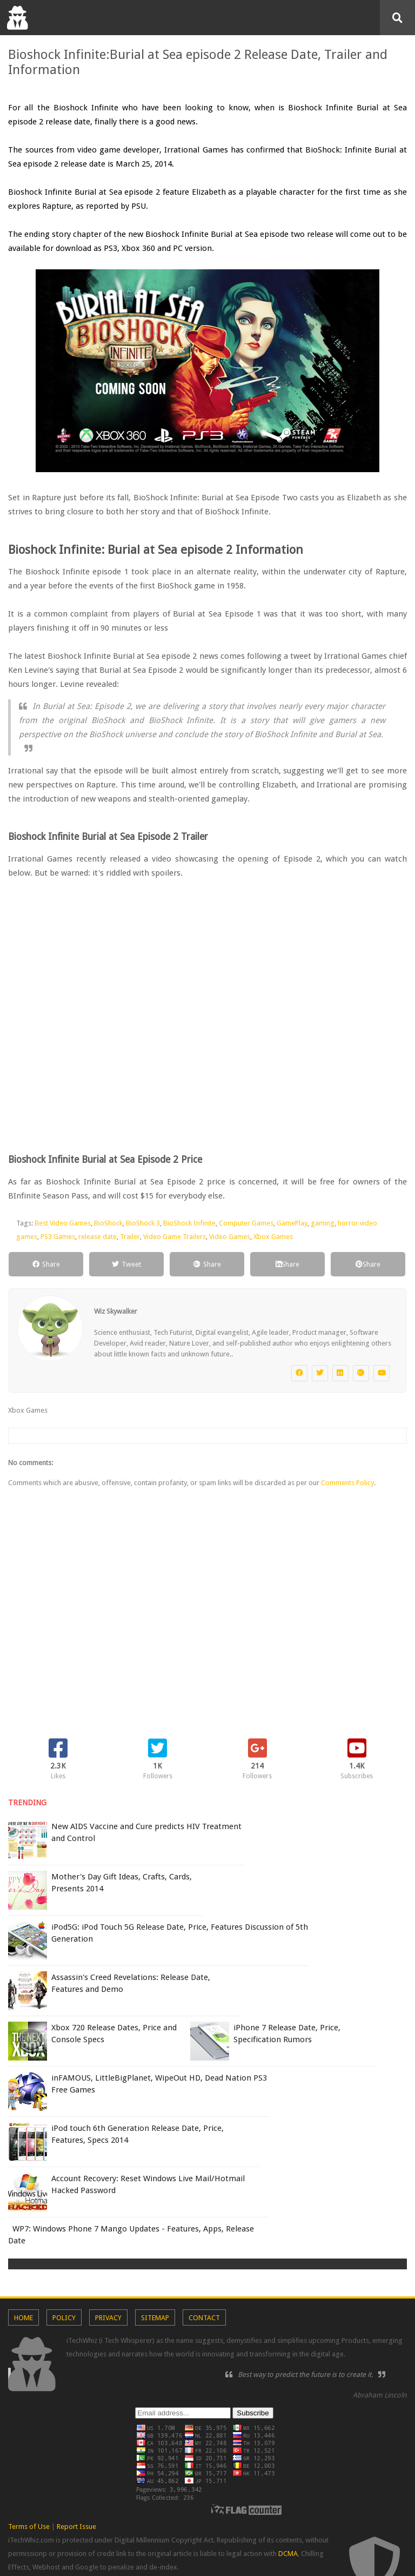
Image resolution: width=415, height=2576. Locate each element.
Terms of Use (29, 2526)
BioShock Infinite (189, 1223)
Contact (204, 2318)
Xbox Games (273, 1237)
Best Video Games (63, 1223)
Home (23, 2318)
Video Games (229, 1237)
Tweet (126, 1264)
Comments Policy (347, 1483)
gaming (322, 1223)
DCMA (288, 2553)
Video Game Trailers (174, 1237)
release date (97, 1237)
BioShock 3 (143, 1223)
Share (46, 1264)
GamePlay (292, 1223)
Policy (64, 2318)
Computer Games (246, 1223)
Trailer (130, 1237)
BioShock (108, 1223)
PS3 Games (58, 1237)
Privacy (108, 2318)
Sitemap (155, 2318)
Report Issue (76, 2526)
